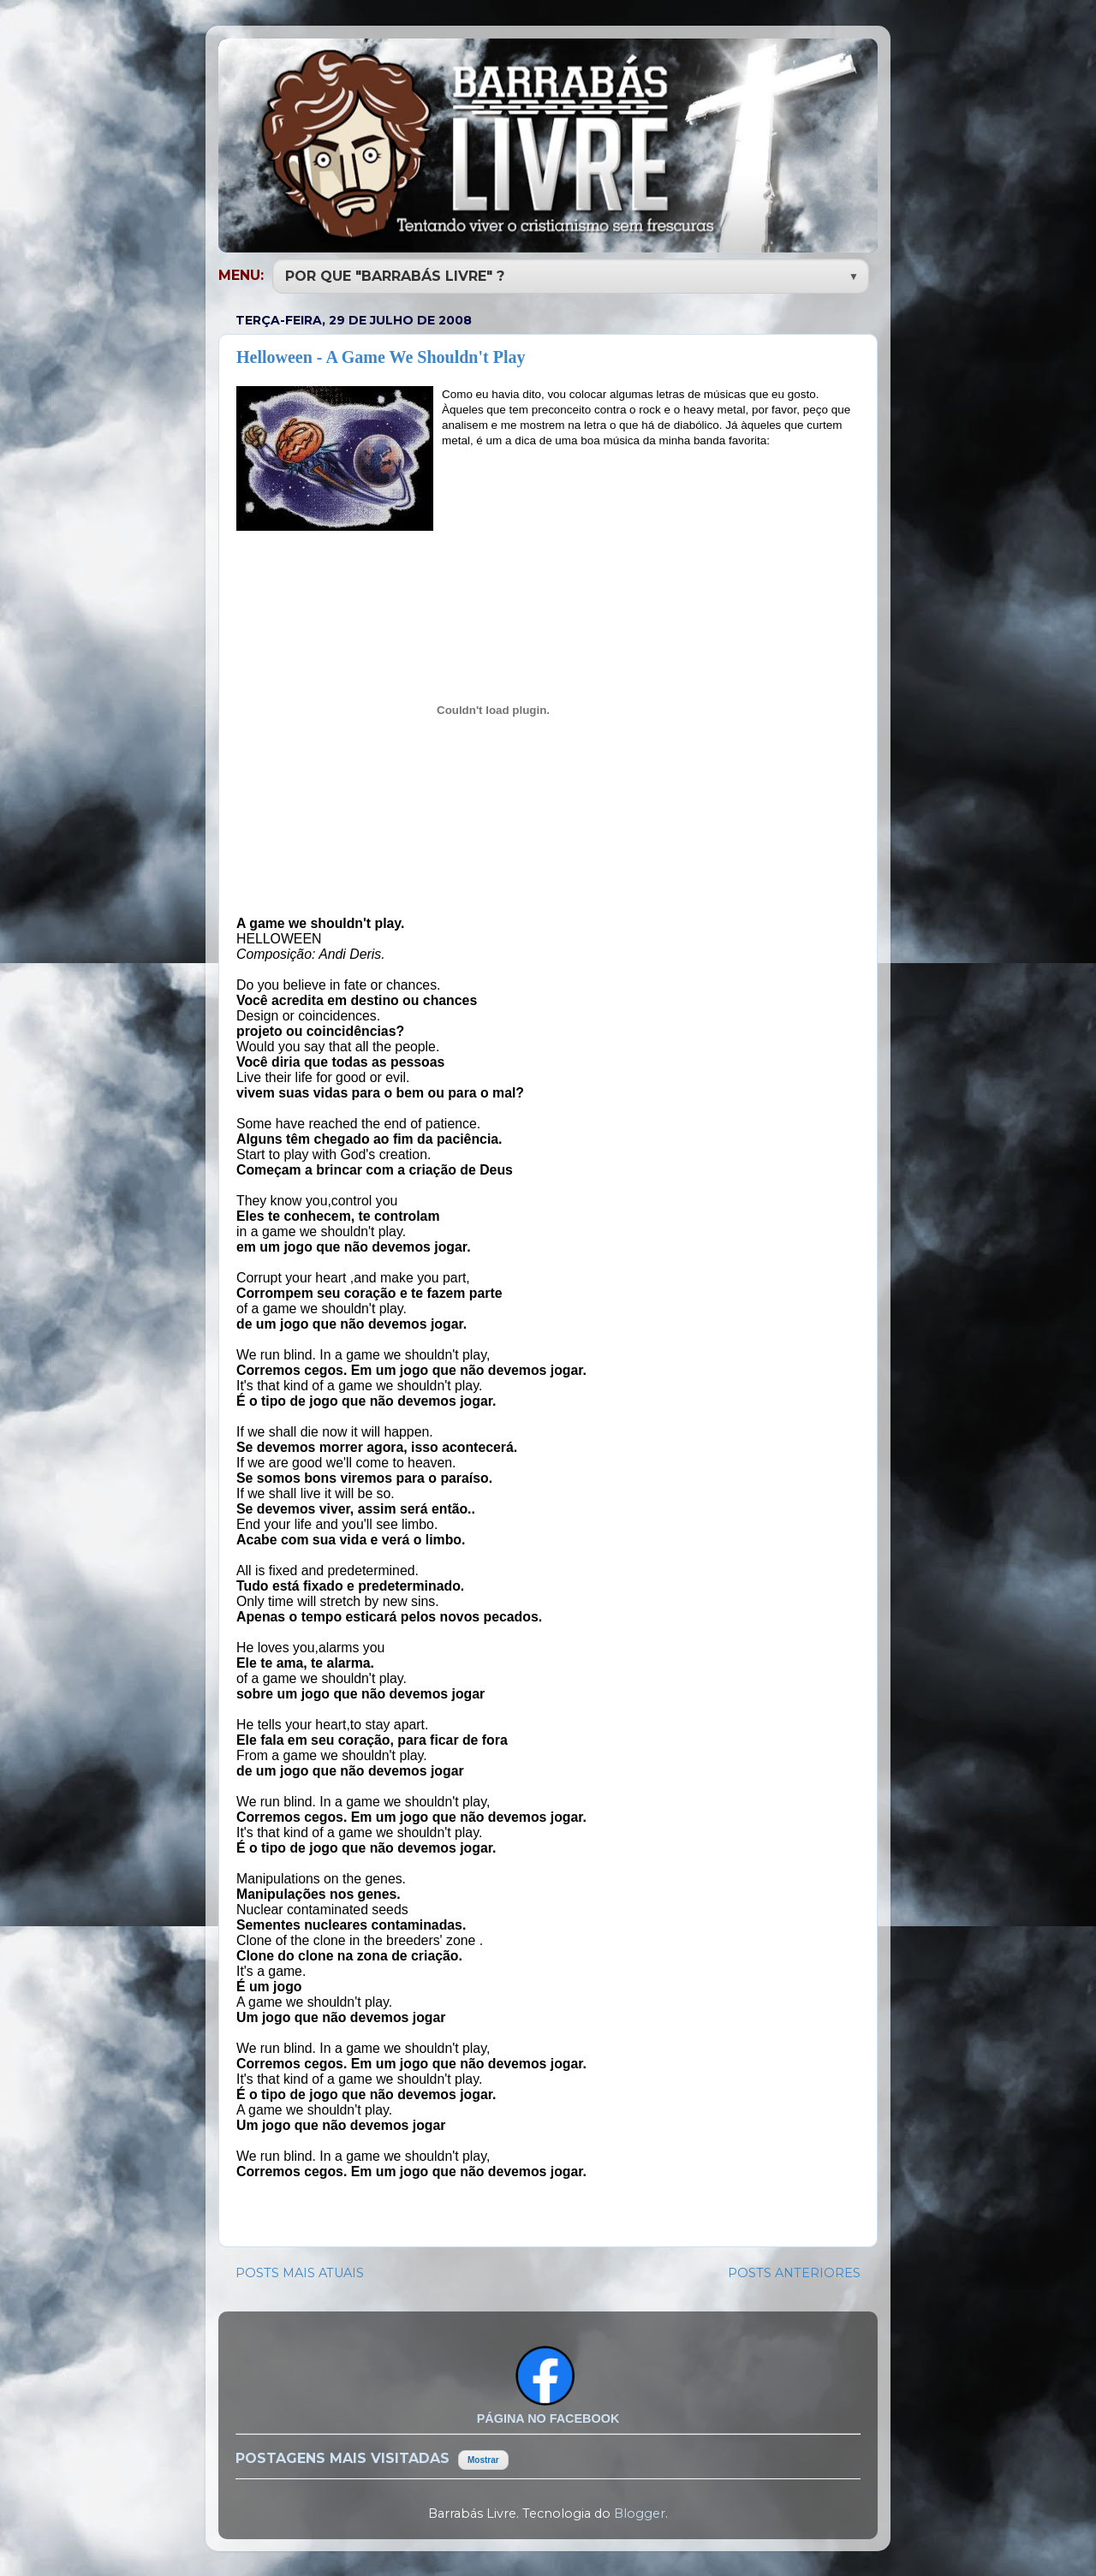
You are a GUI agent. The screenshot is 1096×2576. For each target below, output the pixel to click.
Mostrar (483, 2458)
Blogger (639, 2511)
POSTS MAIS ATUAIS (299, 2271)
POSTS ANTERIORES (794, 2271)
